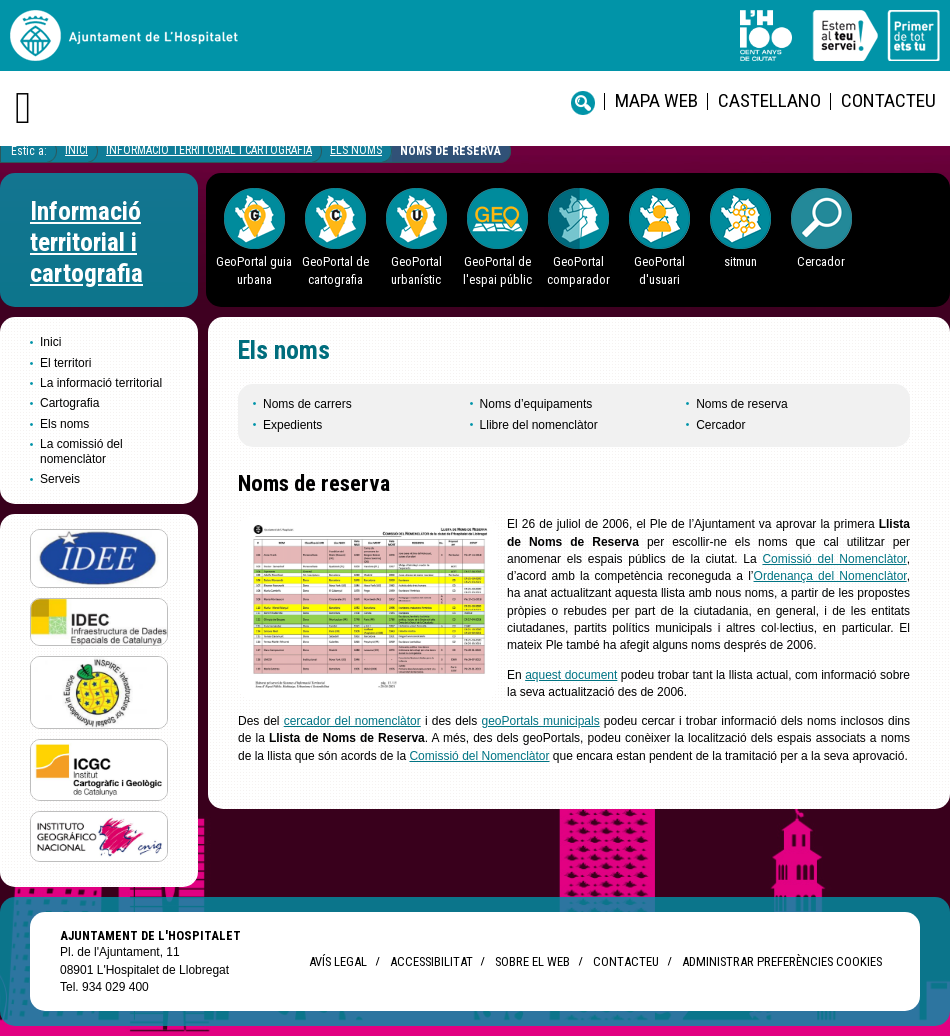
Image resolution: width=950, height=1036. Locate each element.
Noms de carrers (307, 404)
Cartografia (69, 403)
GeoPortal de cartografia (335, 270)
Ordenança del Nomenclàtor (830, 576)
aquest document (571, 675)
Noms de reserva (450, 151)
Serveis (60, 479)
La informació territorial (101, 383)
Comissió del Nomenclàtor (834, 559)
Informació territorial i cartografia (209, 150)
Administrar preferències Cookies (782, 961)
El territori (65, 363)
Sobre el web (532, 961)
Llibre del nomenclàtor (539, 425)
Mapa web (656, 100)
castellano (769, 100)
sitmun (740, 261)
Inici (76, 150)
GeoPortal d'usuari (659, 270)
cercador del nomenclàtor (352, 721)
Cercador (821, 261)
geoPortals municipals (540, 721)
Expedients (292, 425)
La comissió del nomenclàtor (81, 451)
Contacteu (888, 100)
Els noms (356, 150)
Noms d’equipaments (536, 404)
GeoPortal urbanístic (416, 270)
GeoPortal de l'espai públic (497, 270)
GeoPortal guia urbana (254, 270)
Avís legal (338, 961)
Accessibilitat (431, 961)
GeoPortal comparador (578, 270)
